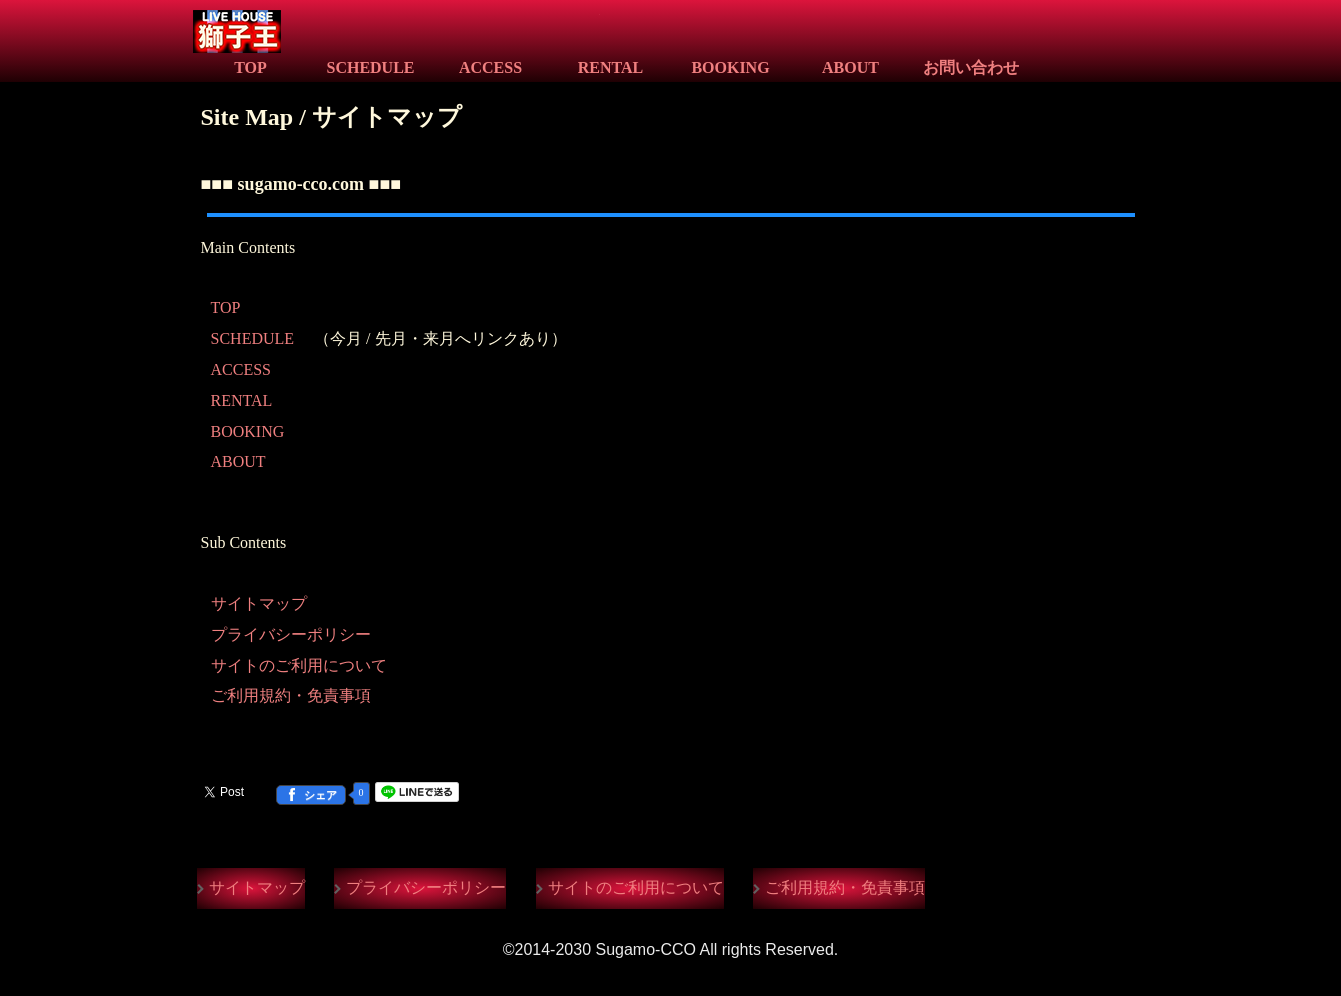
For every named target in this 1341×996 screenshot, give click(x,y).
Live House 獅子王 (396, 34)
